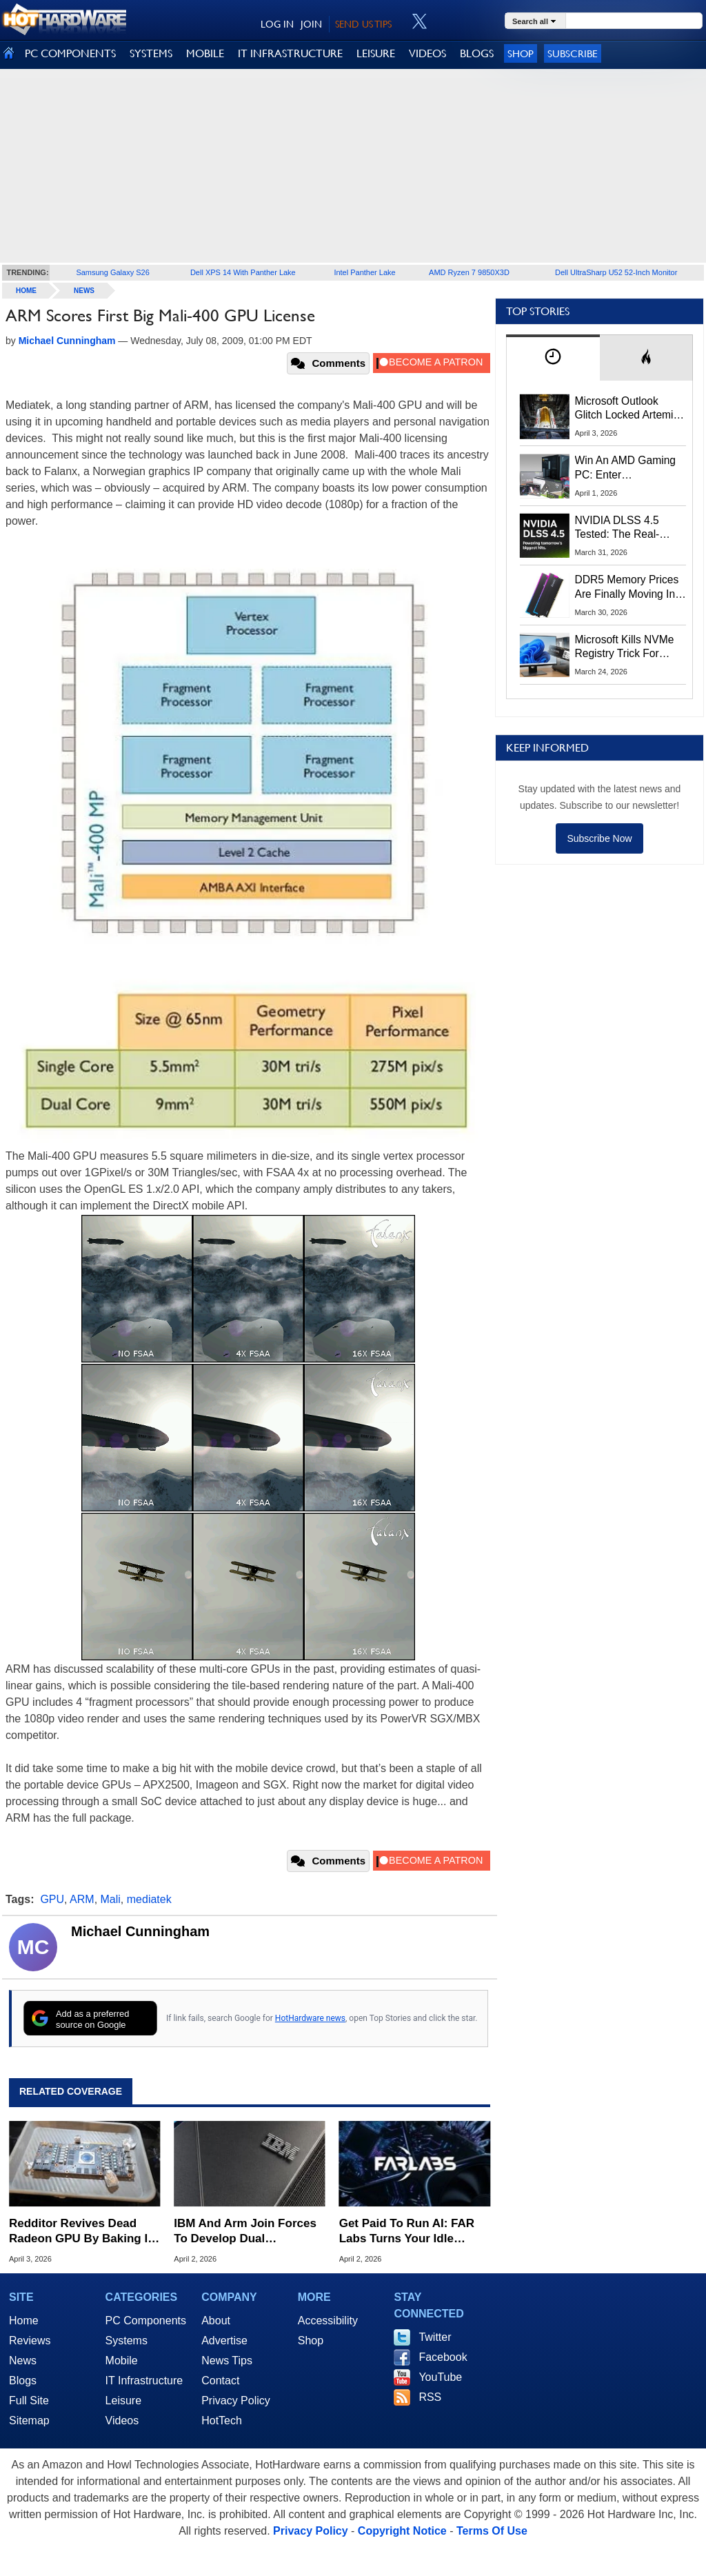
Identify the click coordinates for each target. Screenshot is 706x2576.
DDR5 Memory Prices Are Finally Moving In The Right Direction (627, 587)
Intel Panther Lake (364, 272)
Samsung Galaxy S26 (112, 272)
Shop (520, 53)
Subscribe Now (599, 838)
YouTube (440, 2377)
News (84, 290)
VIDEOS (427, 53)
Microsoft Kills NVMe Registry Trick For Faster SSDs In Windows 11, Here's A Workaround (627, 647)
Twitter (434, 2337)
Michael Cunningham (140, 1931)
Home (24, 2320)
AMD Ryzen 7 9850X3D (469, 272)
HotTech (221, 2420)
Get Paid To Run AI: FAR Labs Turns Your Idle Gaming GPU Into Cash (406, 2231)
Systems (126, 2340)
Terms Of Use (491, 2531)
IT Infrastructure (144, 2380)
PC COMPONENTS (70, 53)
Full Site (29, 2400)
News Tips (226, 2360)
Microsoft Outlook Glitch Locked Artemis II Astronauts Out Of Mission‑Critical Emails (629, 409)
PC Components (145, 2320)
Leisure (123, 2400)
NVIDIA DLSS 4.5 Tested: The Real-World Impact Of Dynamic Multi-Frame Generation (626, 528)
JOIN (311, 24)
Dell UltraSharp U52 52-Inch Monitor (616, 272)
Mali (111, 1899)
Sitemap (29, 2420)
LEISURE (375, 53)
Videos (122, 2420)
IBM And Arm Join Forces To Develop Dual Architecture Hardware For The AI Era (247, 2231)
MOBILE (205, 53)
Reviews (29, 2340)
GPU (52, 1899)
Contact (220, 2380)
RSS (429, 2397)
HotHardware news (310, 2018)
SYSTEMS (151, 53)
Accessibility (328, 2320)
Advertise (224, 2340)
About (215, 2320)
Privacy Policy (235, 2400)
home (26, 290)
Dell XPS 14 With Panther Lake (243, 272)
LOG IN (277, 24)
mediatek (149, 1899)
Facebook (442, 2357)
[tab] (553, 357)
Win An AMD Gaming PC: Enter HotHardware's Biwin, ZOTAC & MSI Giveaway (626, 468)
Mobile (121, 2360)
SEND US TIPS (363, 24)
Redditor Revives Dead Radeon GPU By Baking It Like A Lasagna (80, 2231)
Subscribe (572, 53)
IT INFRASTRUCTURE (290, 53)
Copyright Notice (402, 2531)
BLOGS (477, 53)
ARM (82, 1899)
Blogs (23, 2380)
